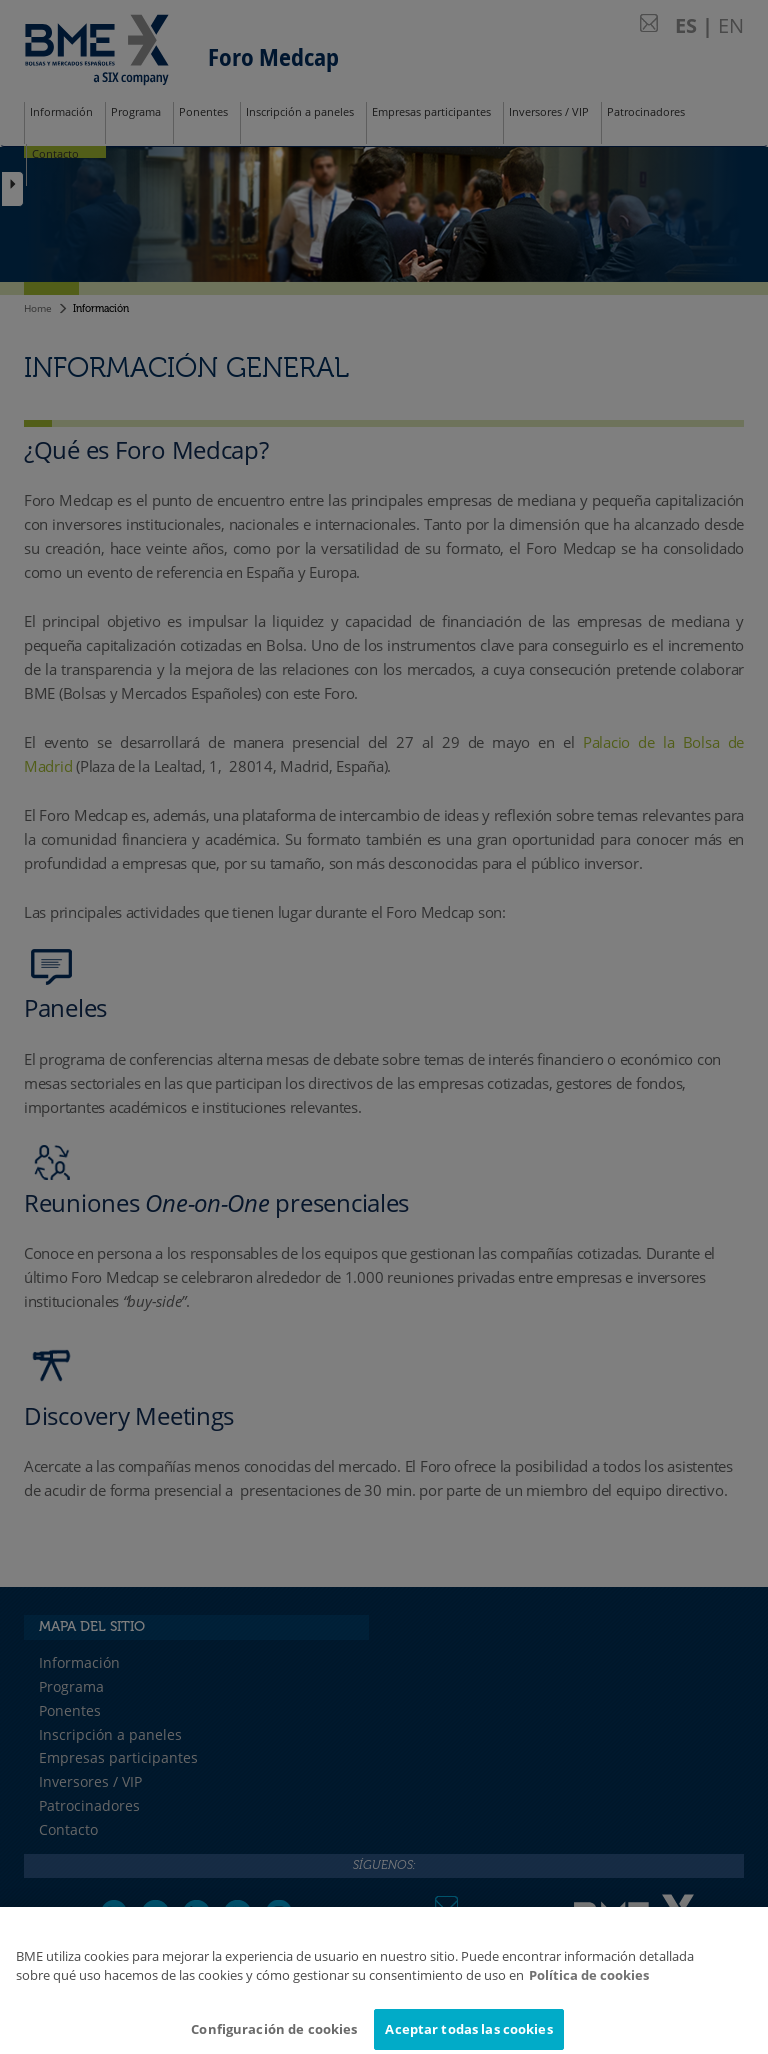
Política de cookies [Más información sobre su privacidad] (589, 1982)
